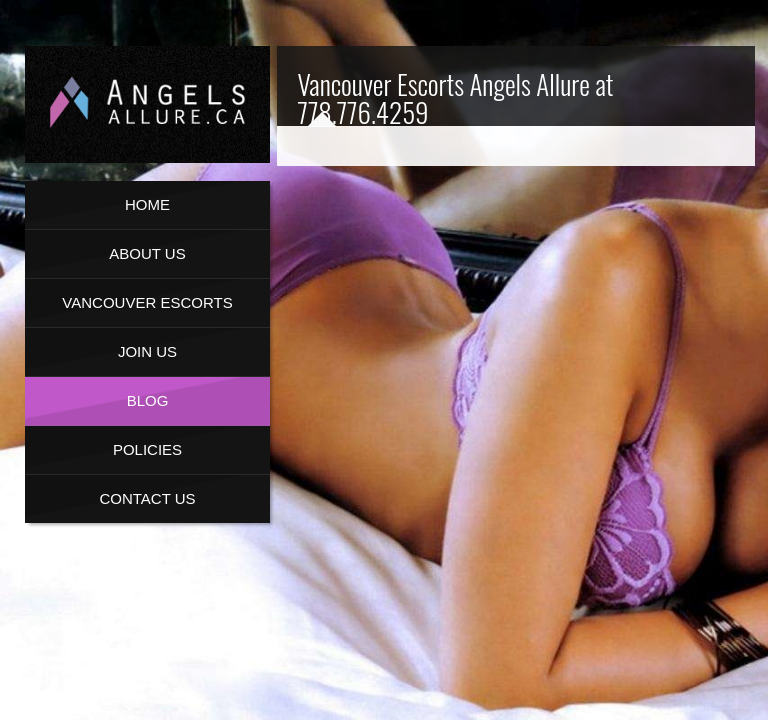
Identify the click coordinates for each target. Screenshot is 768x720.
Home (147, 204)
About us (147, 253)
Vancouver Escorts (147, 302)
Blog (148, 400)
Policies (147, 449)
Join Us (147, 351)
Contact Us (147, 498)
